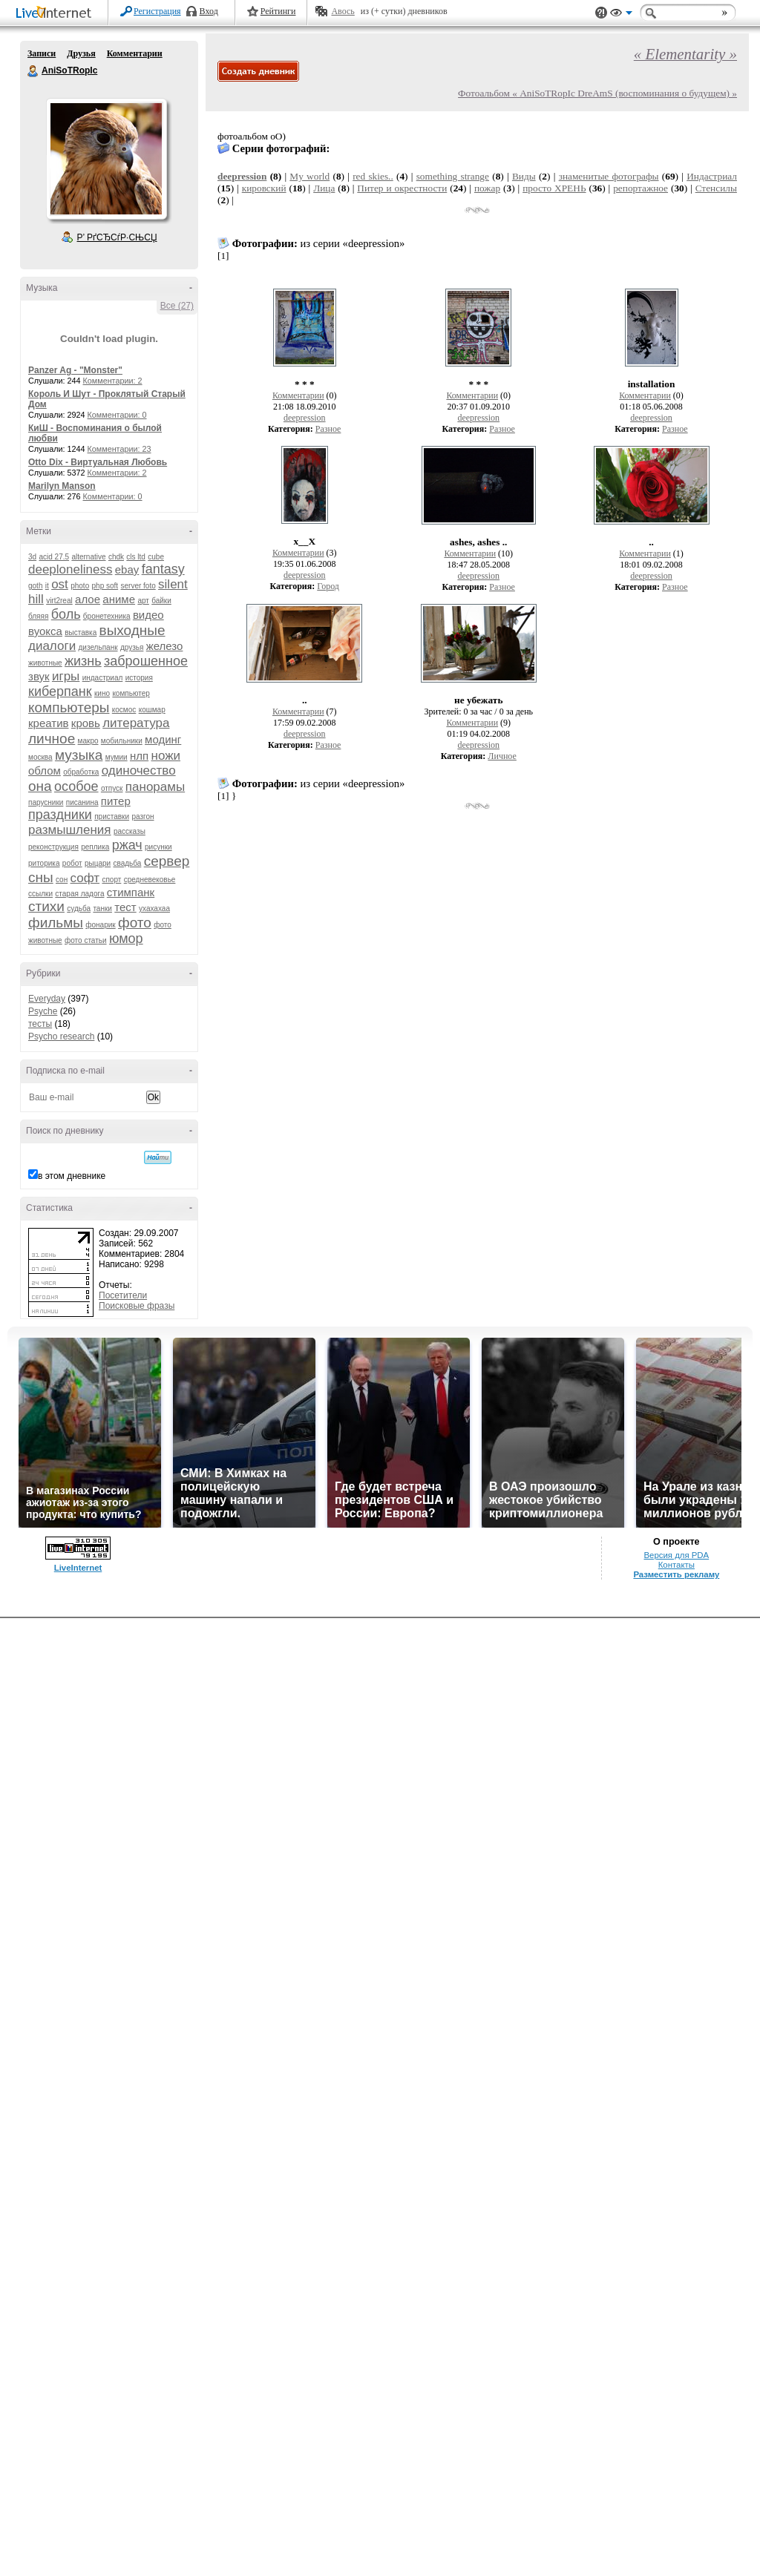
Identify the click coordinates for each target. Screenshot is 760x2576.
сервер (167, 861)
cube (156, 557)
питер (116, 801)
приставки (111, 816)
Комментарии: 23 (119, 448)
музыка (78, 755)
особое (76, 786)
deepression (241, 176)
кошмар (152, 710)
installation (651, 384)
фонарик (100, 925)
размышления (69, 830)
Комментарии (135, 53)
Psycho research (61, 1036)
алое (87, 599)
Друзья (81, 53)
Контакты (676, 1564)
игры (65, 676)
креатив (48, 723)
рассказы (129, 831)
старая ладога (79, 894)
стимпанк (130, 892)
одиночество (139, 770)
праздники (60, 814)
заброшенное (146, 661)
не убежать (478, 700)
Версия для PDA (676, 1555)
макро (88, 741)
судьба (79, 908)
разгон (142, 816)
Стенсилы (716, 188)
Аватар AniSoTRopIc (106, 158)
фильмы (55, 922)
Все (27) (177, 305)
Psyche (42, 1011)
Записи (41, 53)
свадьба (127, 863)
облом (44, 770)
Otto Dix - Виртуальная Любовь (97, 462)
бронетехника (107, 616)
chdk (116, 557)
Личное (502, 756)
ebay (127, 569)
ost (59, 584)
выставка (80, 632)
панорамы (155, 787)
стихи (46, 906)
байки (161, 601)
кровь (85, 723)
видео (148, 614)
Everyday (46, 998)
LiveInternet (56, 14)
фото (134, 922)
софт (85, 878)
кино (102, 693)
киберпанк (60, 691)
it (47, 586)
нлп (139, 755)
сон (62, 879)
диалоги (52, 646)
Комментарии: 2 (112, 380)
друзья (132, 647)
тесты (40, 1024)
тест (125, 907)
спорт (111, 879)
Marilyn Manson (62, 486)
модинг (163, 739)
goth (35, 586)
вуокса (45, 631)
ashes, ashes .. (478, 542)
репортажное (640, 188)
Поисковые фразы (136, 1306)
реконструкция (53, 847)
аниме (118, 599)
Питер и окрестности (402, 188)
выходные (132, 630)
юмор (126, 938)
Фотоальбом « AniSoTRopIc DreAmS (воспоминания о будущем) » (597, 93)
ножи (166, 756)
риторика (43, 863)
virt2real (59, 601)
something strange (452, 176)
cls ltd (135, 557)
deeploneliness (70, 569)
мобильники (121, 741)
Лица (324, 188)
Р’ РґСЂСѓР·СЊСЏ (117, 237)
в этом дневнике (71, 1176)
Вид (621, 15)
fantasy (163, 569)
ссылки (40, 894)
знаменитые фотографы (609, 176)
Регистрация (157, 11)
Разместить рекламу (676, 1574)
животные (45, 663)
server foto (138, 586)
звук (39, 676)
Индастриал (712, 176)
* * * (305, 384)
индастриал (102, 678)
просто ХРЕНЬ (554, 188)
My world (309, 176)
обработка (81, 772)
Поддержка (601, 13)
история (139, 678)
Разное (328, 429)
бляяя (38, 616)
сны (40, 877)
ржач (127, 845)
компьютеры (68, 707)
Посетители (123, 1295)
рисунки (158, 847)
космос (124, 710)
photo (80, 586)
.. (651, 542)
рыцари (98, 863)
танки (102, 908)
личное (51, 738)
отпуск (112, 788)
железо (164, 646)
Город (328, 586)
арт (142, 601)
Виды (524, 176)
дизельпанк (97, 647)
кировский (264, 188)
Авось (342, 11)
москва (40, 757)
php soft (105, 586)
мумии (116, 757)
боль (66, 614)
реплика (95, 847)
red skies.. (373, 176)
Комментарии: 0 (117, 414)
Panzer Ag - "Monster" (75, 370)
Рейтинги (278, 11)
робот (72, 863)
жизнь (83, 661)
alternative (88, 557)
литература (135, 723)
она (40, 786)
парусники (45, 802)
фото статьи (86, 940)
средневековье (150, 879)
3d (32, 557)
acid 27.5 (54, 557)
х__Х (304, 541)
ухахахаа (154, 908)
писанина (82, 802)
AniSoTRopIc (33, 71)
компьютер (130, 693)
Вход (209, 11)
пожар (487, 188)
